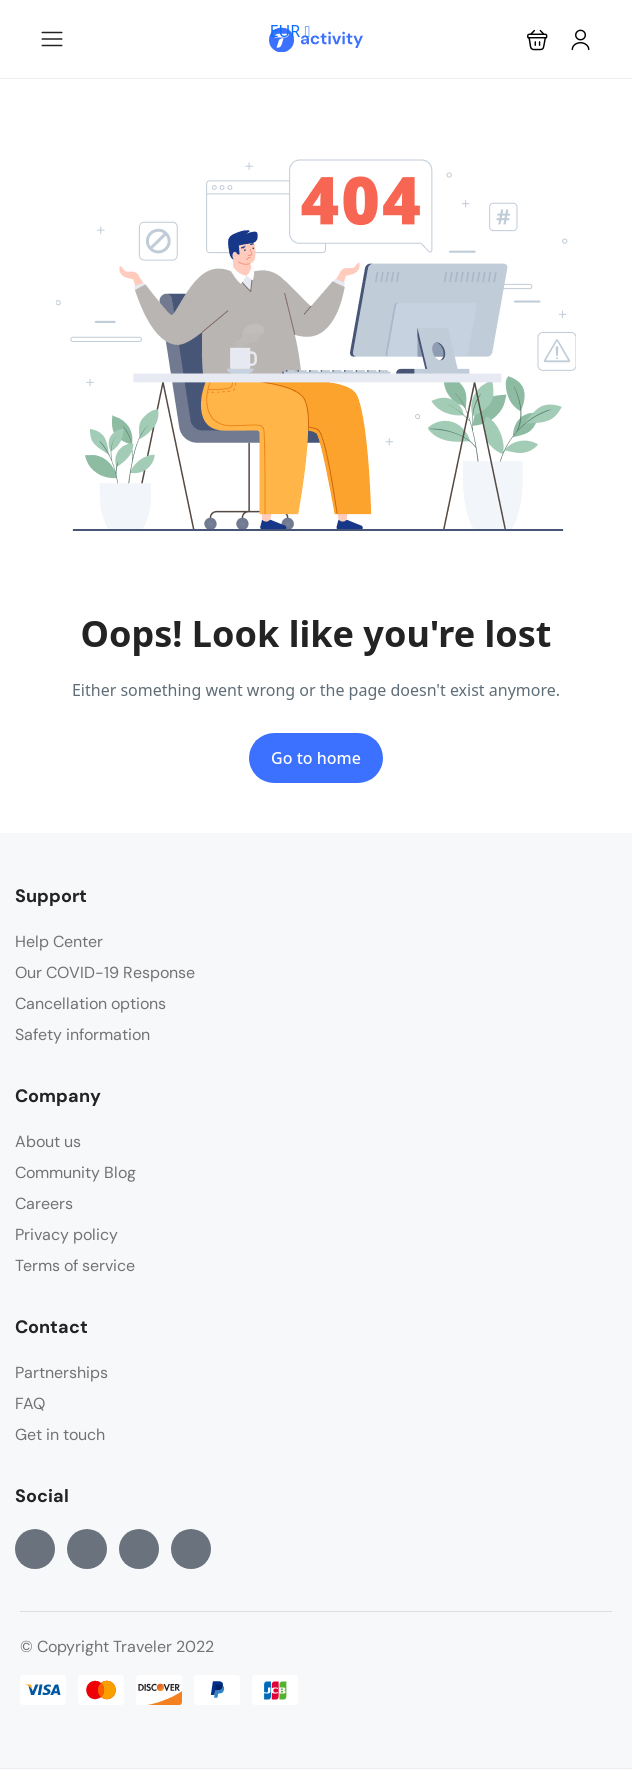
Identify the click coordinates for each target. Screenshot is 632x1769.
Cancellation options (90, 1003)
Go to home (316, 758)
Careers (44, 1203)
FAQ (30, 1403)
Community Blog (75, 1172)
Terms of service (75, 1265)
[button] (537, 39)
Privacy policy (66, 1234)
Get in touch (60, 1434)
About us (48, 1141)
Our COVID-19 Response (105, 972)
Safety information (82, 1034)
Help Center (59, 941)
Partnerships (61, 1372)
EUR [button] (290, 31)
